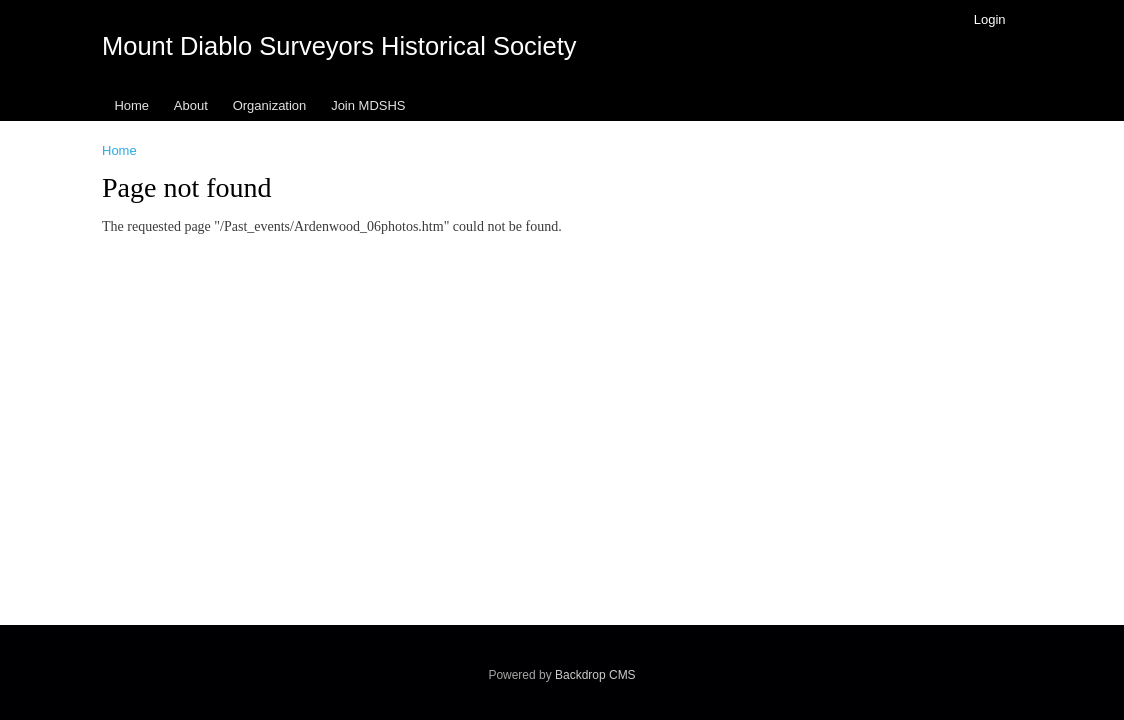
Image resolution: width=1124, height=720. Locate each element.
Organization (270, 105)
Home (131, 105)
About (191, 105)
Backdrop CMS (595, 675)
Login (990, 19)
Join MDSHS (368, 105)
